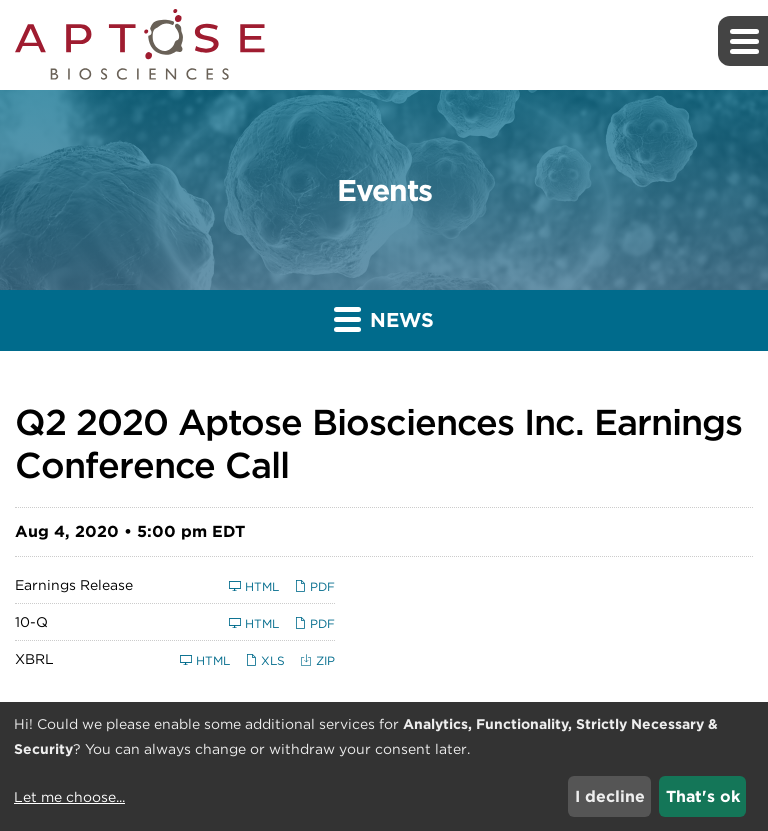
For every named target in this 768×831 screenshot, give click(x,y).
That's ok (703, 796)
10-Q (31, 622)
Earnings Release (74, 585)
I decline (610, 796)
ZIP (317, 660)
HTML (254, 586)
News (384, 318)
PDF (314, 586)
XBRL (34, 659)
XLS (265, 660)
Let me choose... (69, 797)
